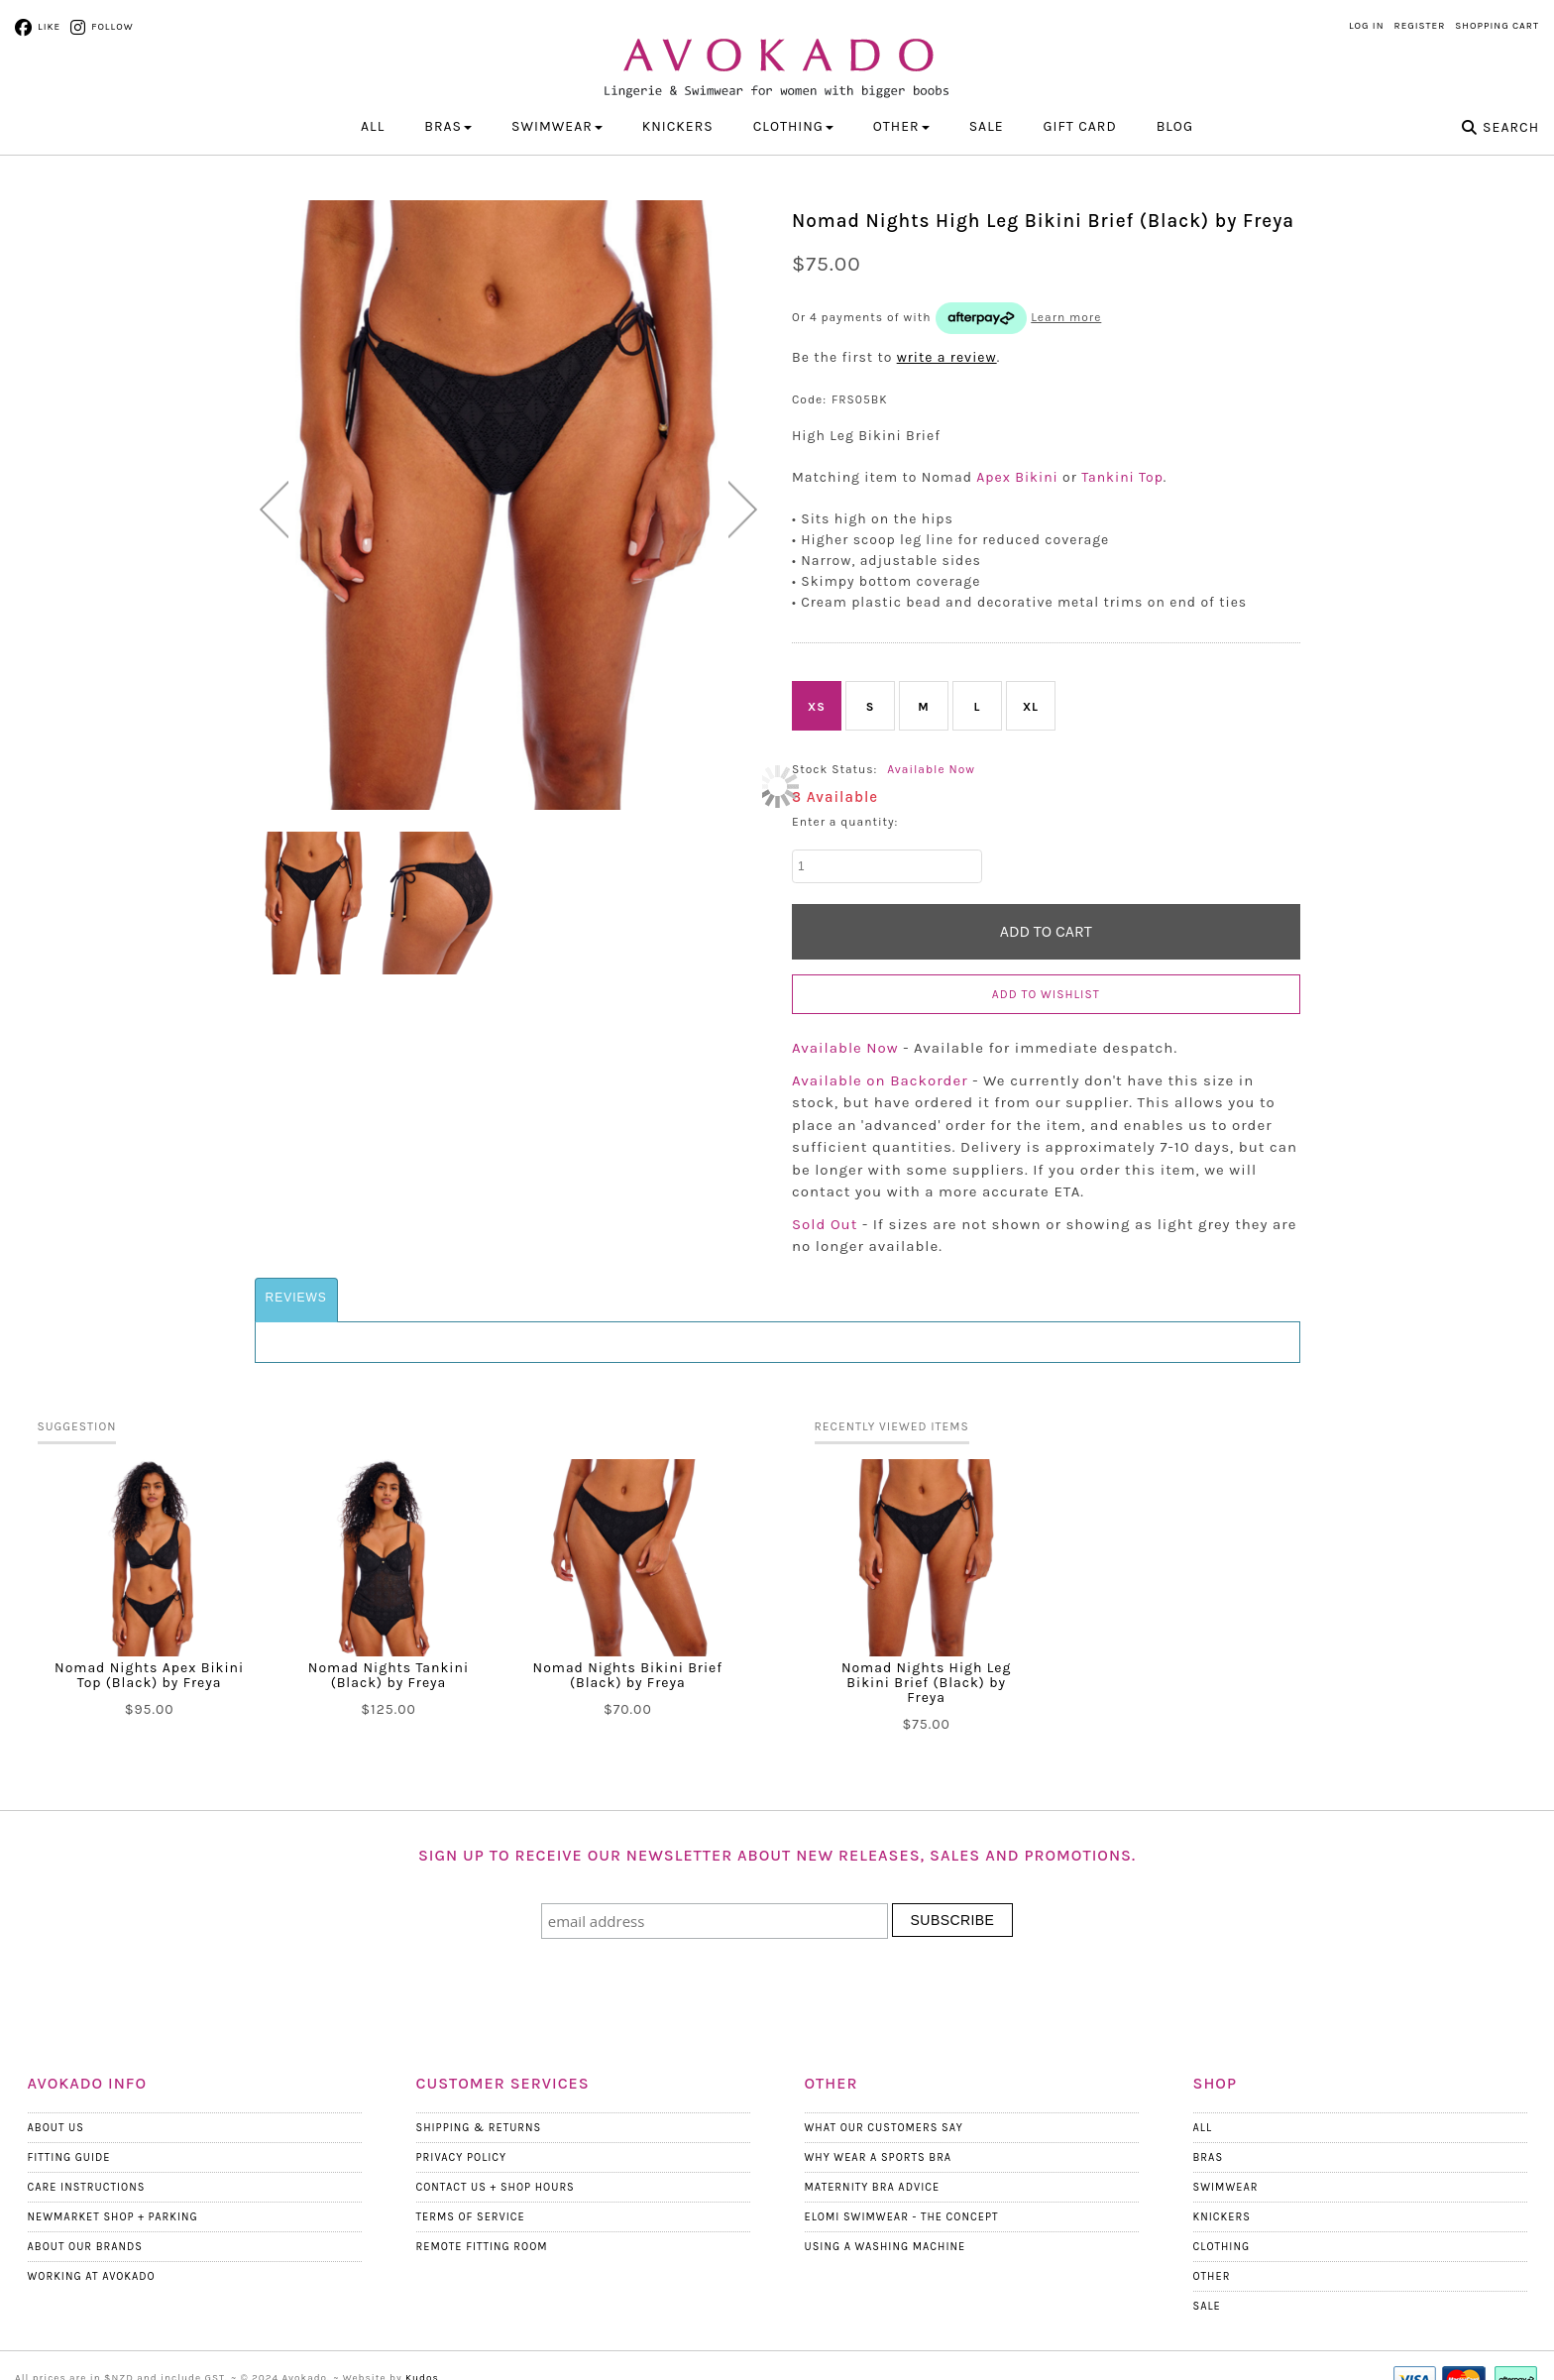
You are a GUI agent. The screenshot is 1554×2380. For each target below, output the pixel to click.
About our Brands (86, 2246)
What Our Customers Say (884, 2127)
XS (817, 707)
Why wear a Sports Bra (878, 2157)
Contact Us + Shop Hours (495, 2187)
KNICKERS (678, 126)
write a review (947, 357)
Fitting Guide (69, 2157)
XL (1031, 707)
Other (1212, 2276)
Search (1511, 127)
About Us (56, 2127)
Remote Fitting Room (482, 2246)
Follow (112, 27)
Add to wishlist (1046, 994)
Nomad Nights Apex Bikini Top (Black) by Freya (149, 1675)
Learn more (1066, 317)
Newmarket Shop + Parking (113, 2216)
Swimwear (1226, 2187)
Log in (1367, 26)
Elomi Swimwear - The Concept (902, 2216)
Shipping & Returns (479, 2127)
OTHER (901, 126)
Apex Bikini (1016, 477)
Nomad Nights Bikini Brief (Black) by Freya (628, 1675)
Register (1420, 26)
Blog (1175, 126)
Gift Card (1080, 126)
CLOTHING (793, 126)
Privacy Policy (461, 2157)
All (373, 126)
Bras (1208, 2157)
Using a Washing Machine (885, 2246)
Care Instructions (87, 2187)
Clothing (1222, 2246)
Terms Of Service (470, 2216)
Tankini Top (1122, 477)
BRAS (448, 126)
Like (49, 27)
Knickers (1222, 2216)
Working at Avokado (92, 2276)
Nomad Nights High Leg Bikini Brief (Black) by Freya (926, 1682)
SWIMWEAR (557, 126)
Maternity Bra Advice (873, 2187)
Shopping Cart (1497, 26)
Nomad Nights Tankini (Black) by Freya (388, 1675)
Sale (986, 126)
